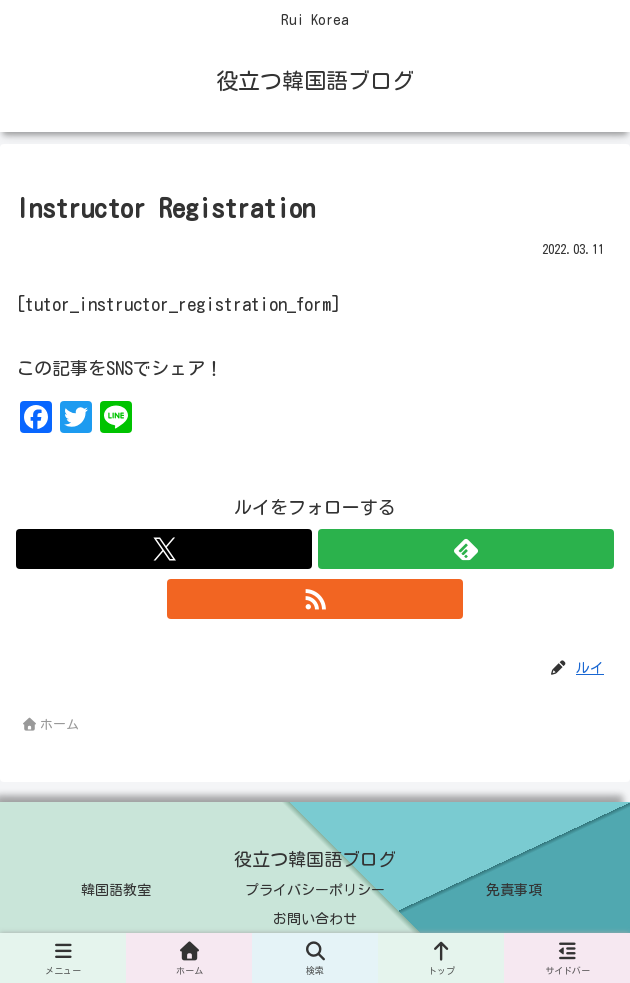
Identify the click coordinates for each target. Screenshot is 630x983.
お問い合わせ (315, 919)
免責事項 (514, 890)
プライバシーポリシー (315, 890)
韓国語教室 (116, 890)
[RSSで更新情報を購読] (315, 599)
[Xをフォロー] (164, 549)
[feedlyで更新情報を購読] (466, 549)
